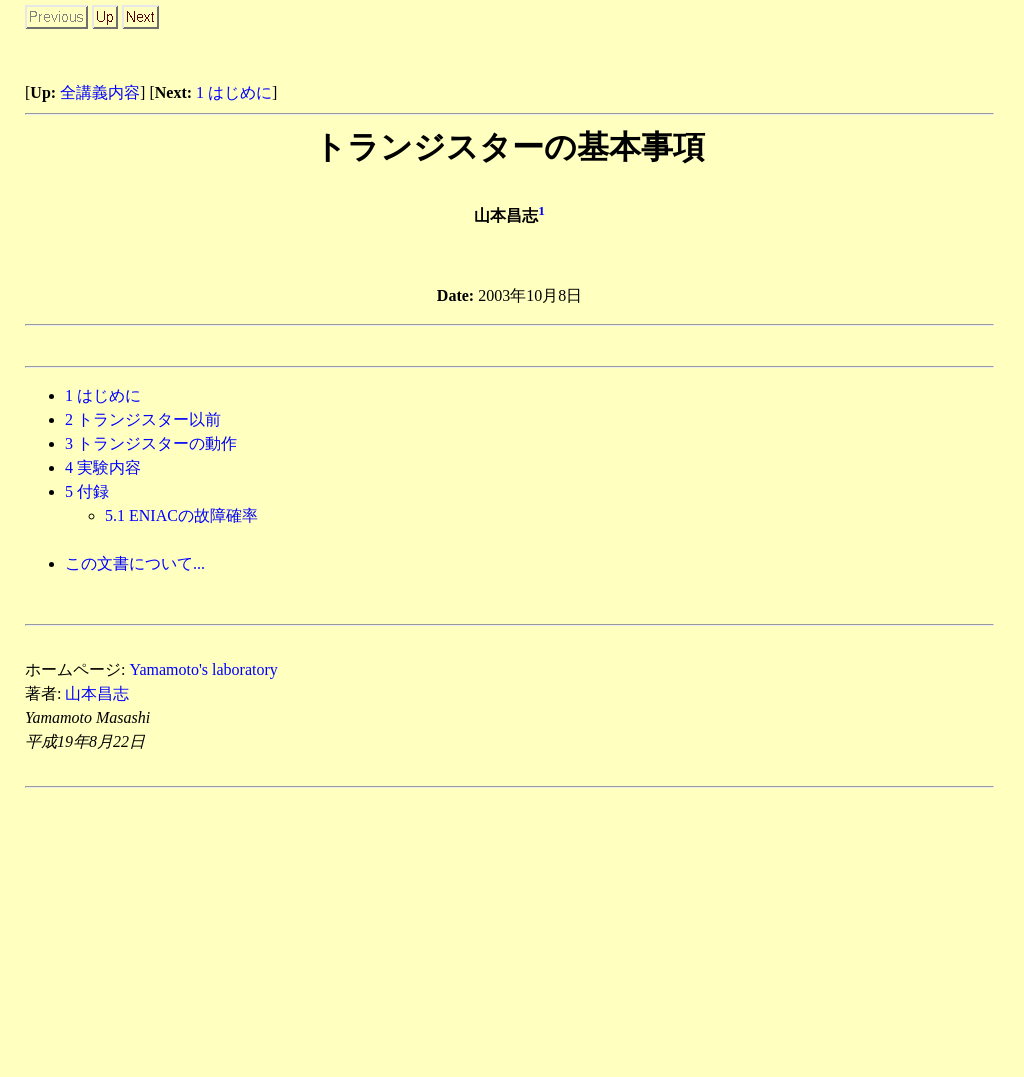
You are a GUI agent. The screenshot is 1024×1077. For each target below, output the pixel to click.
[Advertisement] (760, 35)
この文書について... (135, 563)
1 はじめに (234, 92)
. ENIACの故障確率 (181, 515)
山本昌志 (97, 693)
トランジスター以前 (143, 419)
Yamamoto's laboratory (203, 669)
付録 (87, 491)
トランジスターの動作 (151, 443)
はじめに (103, 395)
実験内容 (103, 467)
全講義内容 (100, 92)
